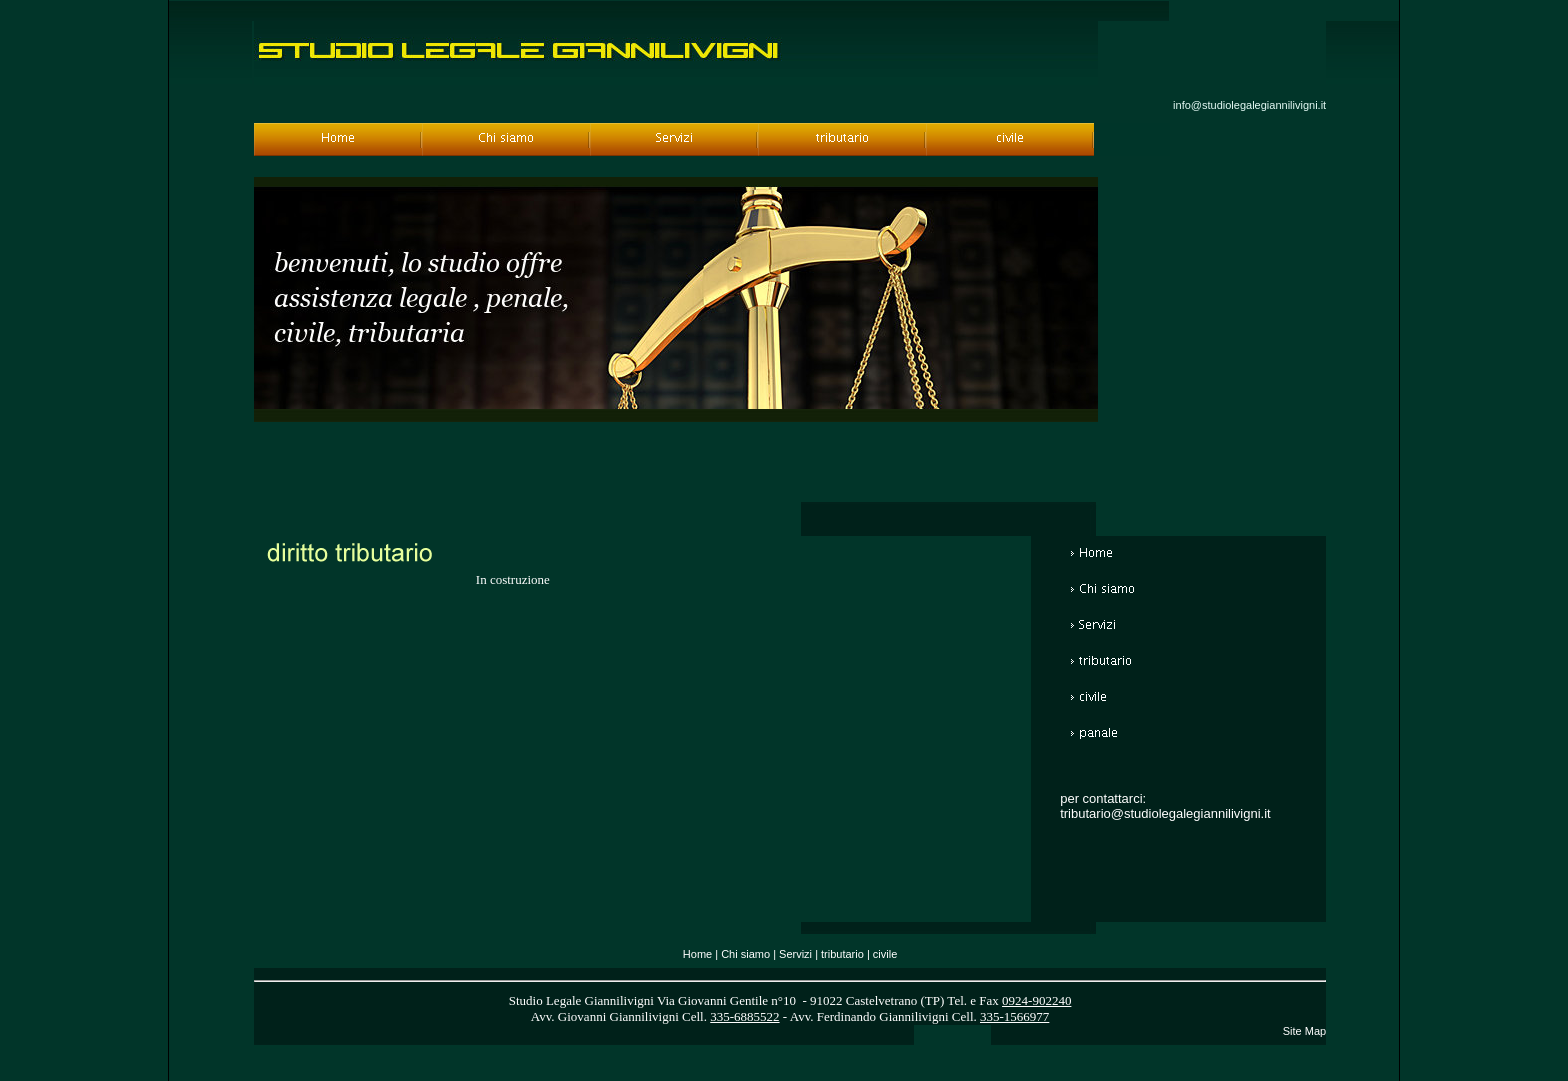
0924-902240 (1036, 1000)
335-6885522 (744, 1016)
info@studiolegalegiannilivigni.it (1249, 105)
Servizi (795, 954)
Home (697, 954)
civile (885, 954)
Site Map (1304, 1031)
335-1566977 (1014, 1016)
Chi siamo (745, 954)
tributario (842, 954)
